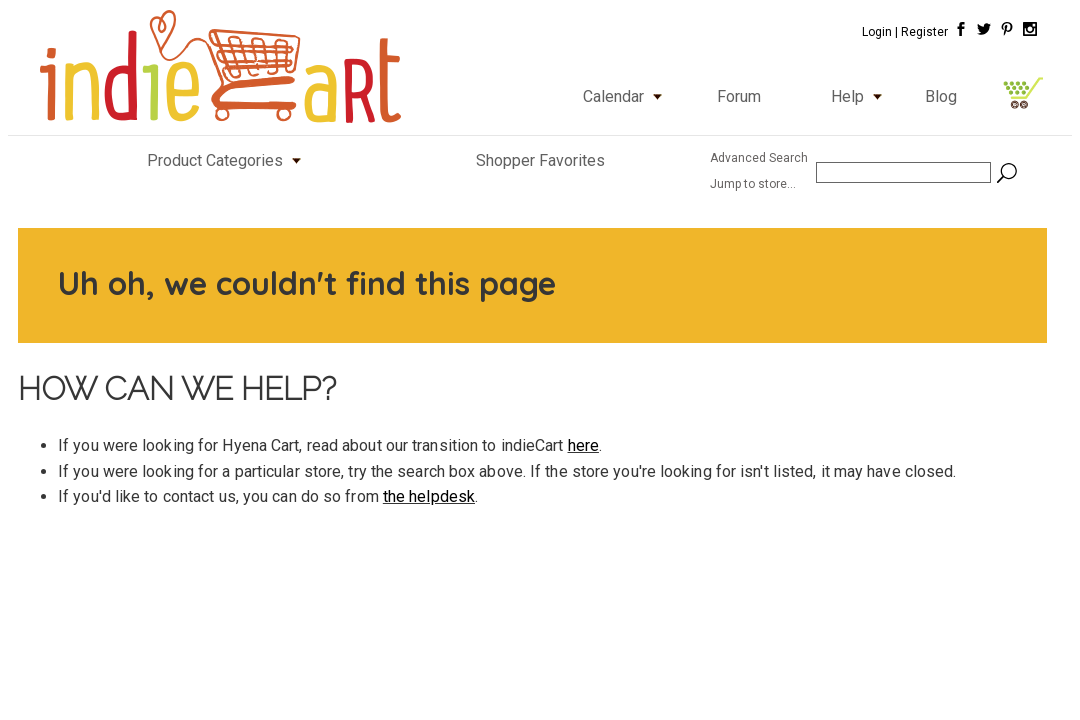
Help (861, 96)
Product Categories (228, 160)
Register (924, 32)
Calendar (627, 96)
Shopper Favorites (540, 160)
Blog (941, 96)
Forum (739, 96)
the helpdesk (429, 496)
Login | (880, 32)
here (583, 445)
